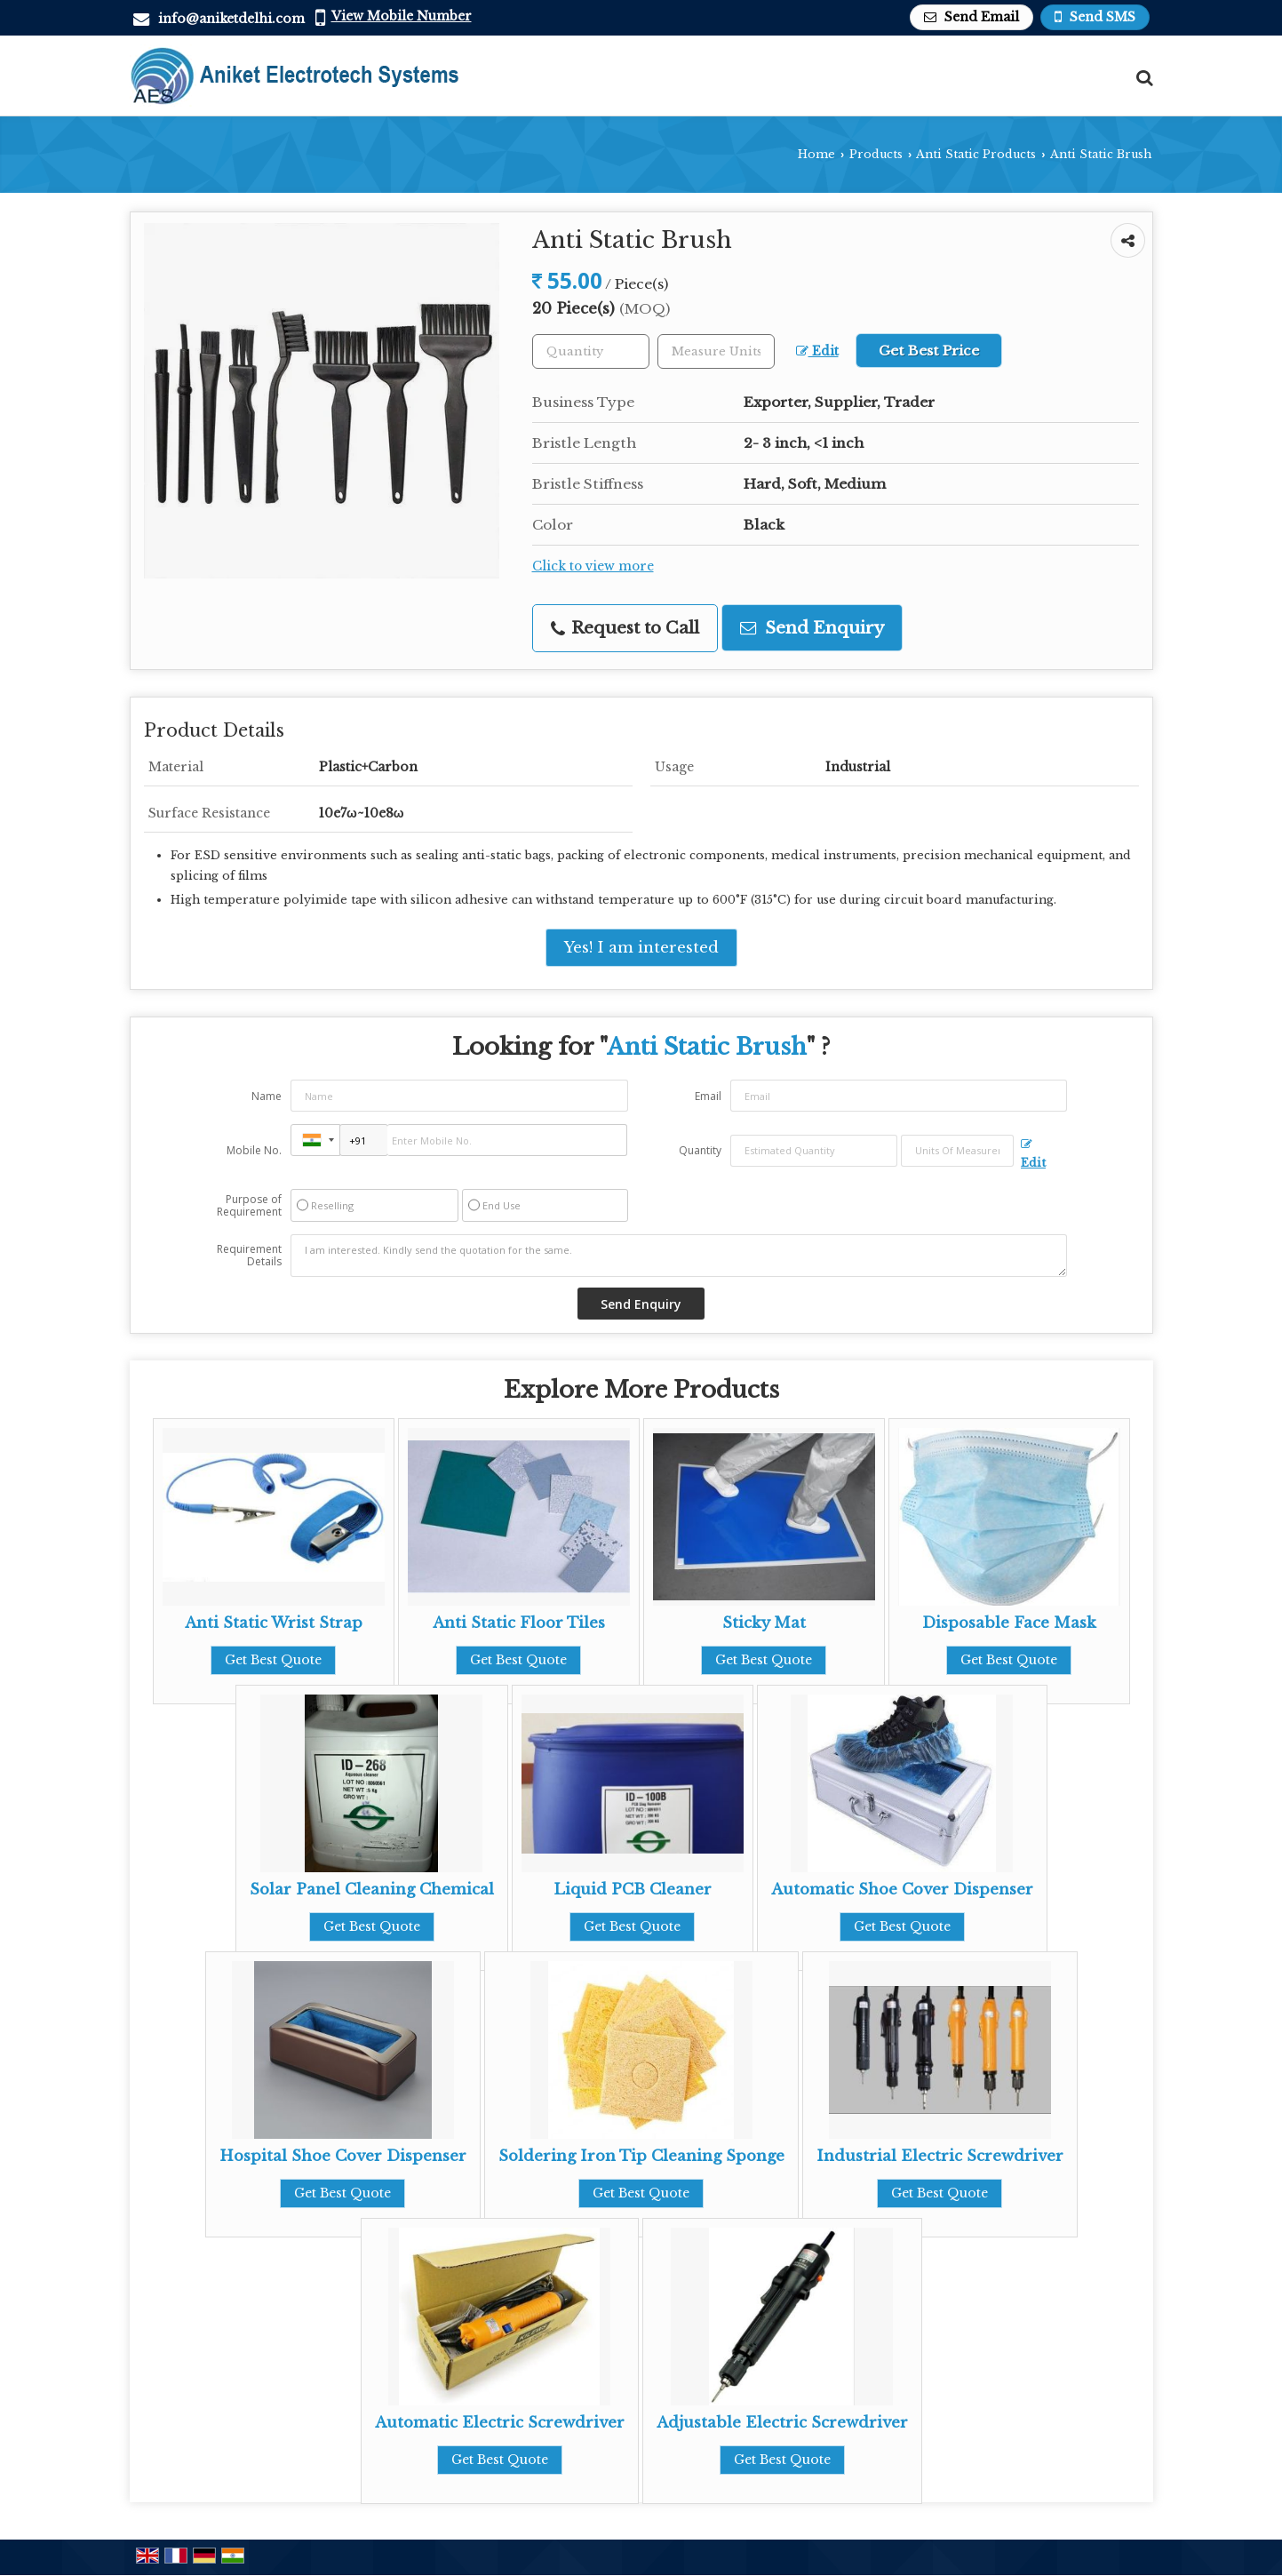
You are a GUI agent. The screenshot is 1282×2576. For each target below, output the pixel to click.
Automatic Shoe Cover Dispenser (902, 1889)
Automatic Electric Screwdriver (500, 2422)
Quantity (700, 1150)
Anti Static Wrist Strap (273, 1623)
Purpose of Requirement (249, 1205)
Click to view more (593, 566)
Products (876, 154)
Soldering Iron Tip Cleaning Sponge (641, 2156)
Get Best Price (929, 350)
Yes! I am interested (641, 947)
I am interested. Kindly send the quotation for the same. (679, 1255)
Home (816, 154)
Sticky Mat (764, 1623)
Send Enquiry (812, 628)
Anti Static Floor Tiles (519, 1623)
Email (708, 1096)
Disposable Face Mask (1009, 1623)
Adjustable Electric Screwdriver (782, 2422)
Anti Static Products (976, 154)
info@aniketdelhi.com (231, 19)
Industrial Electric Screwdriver (939, 2156)
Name (266, 1096)
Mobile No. (254, 1150)
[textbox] (716, 351)
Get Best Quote (273, 1660)
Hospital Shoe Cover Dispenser (342, 2156)
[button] (401, 16)
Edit (817, 351)
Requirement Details (249, 1255)
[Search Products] (1142, 77)
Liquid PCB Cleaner (632, 1889)
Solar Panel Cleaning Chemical (372, 1889)
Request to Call (625, 628)
